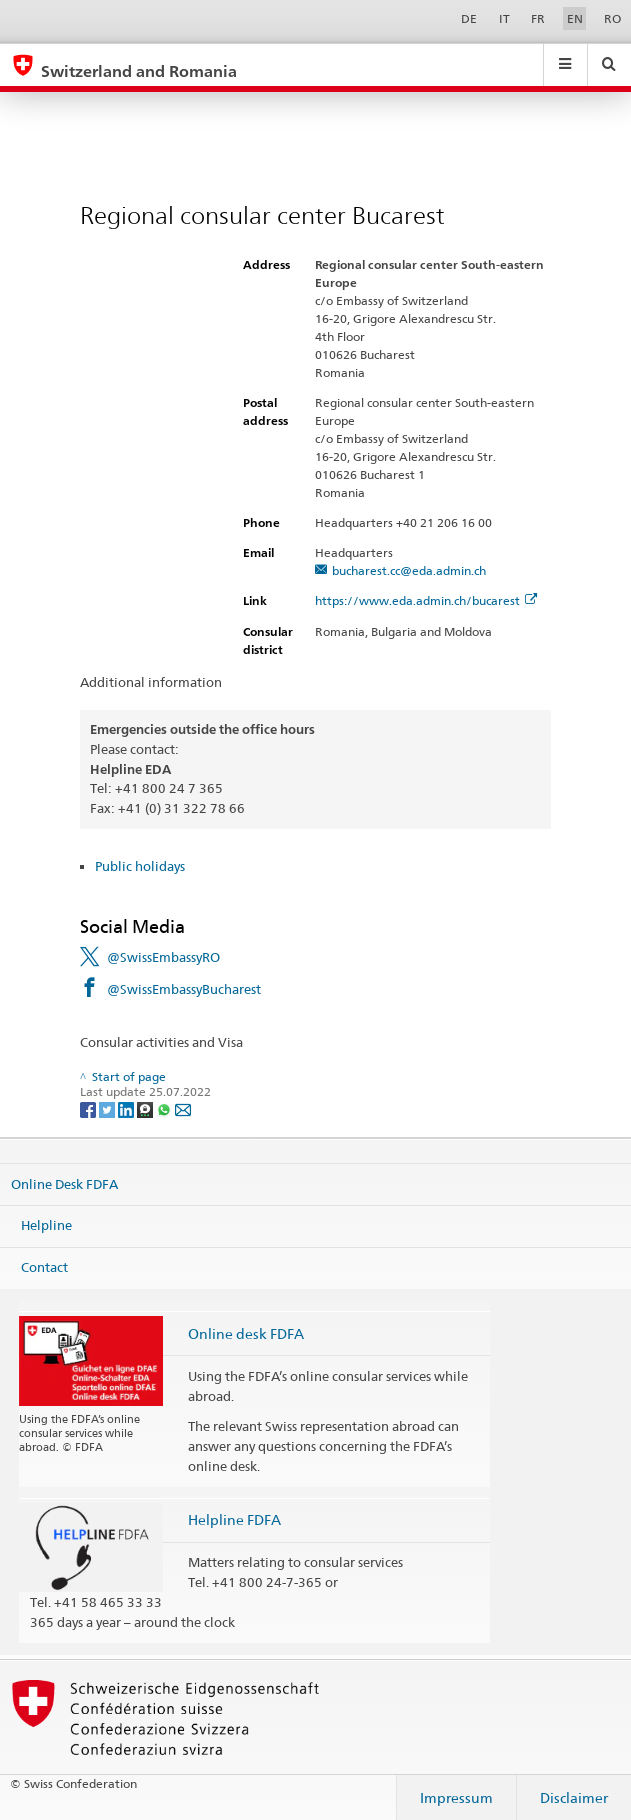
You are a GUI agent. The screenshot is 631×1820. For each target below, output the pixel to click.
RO (612, 18)
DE (469, 18)
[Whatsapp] (165, 1108)
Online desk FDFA (246, 1333)
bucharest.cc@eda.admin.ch (409, 570)
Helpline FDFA (234, 1519)
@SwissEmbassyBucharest (184, 989)
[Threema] (146, 1108)
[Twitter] (108, 1108)
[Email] (183, 1108)
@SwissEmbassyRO (163, 957)
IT (504, 18)
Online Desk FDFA (64, 1184)
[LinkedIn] (127, 1108)
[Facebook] (89, 1108)
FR (538, 18)
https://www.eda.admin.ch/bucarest (426, 600)
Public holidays (140, 866)
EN (575, 18)
